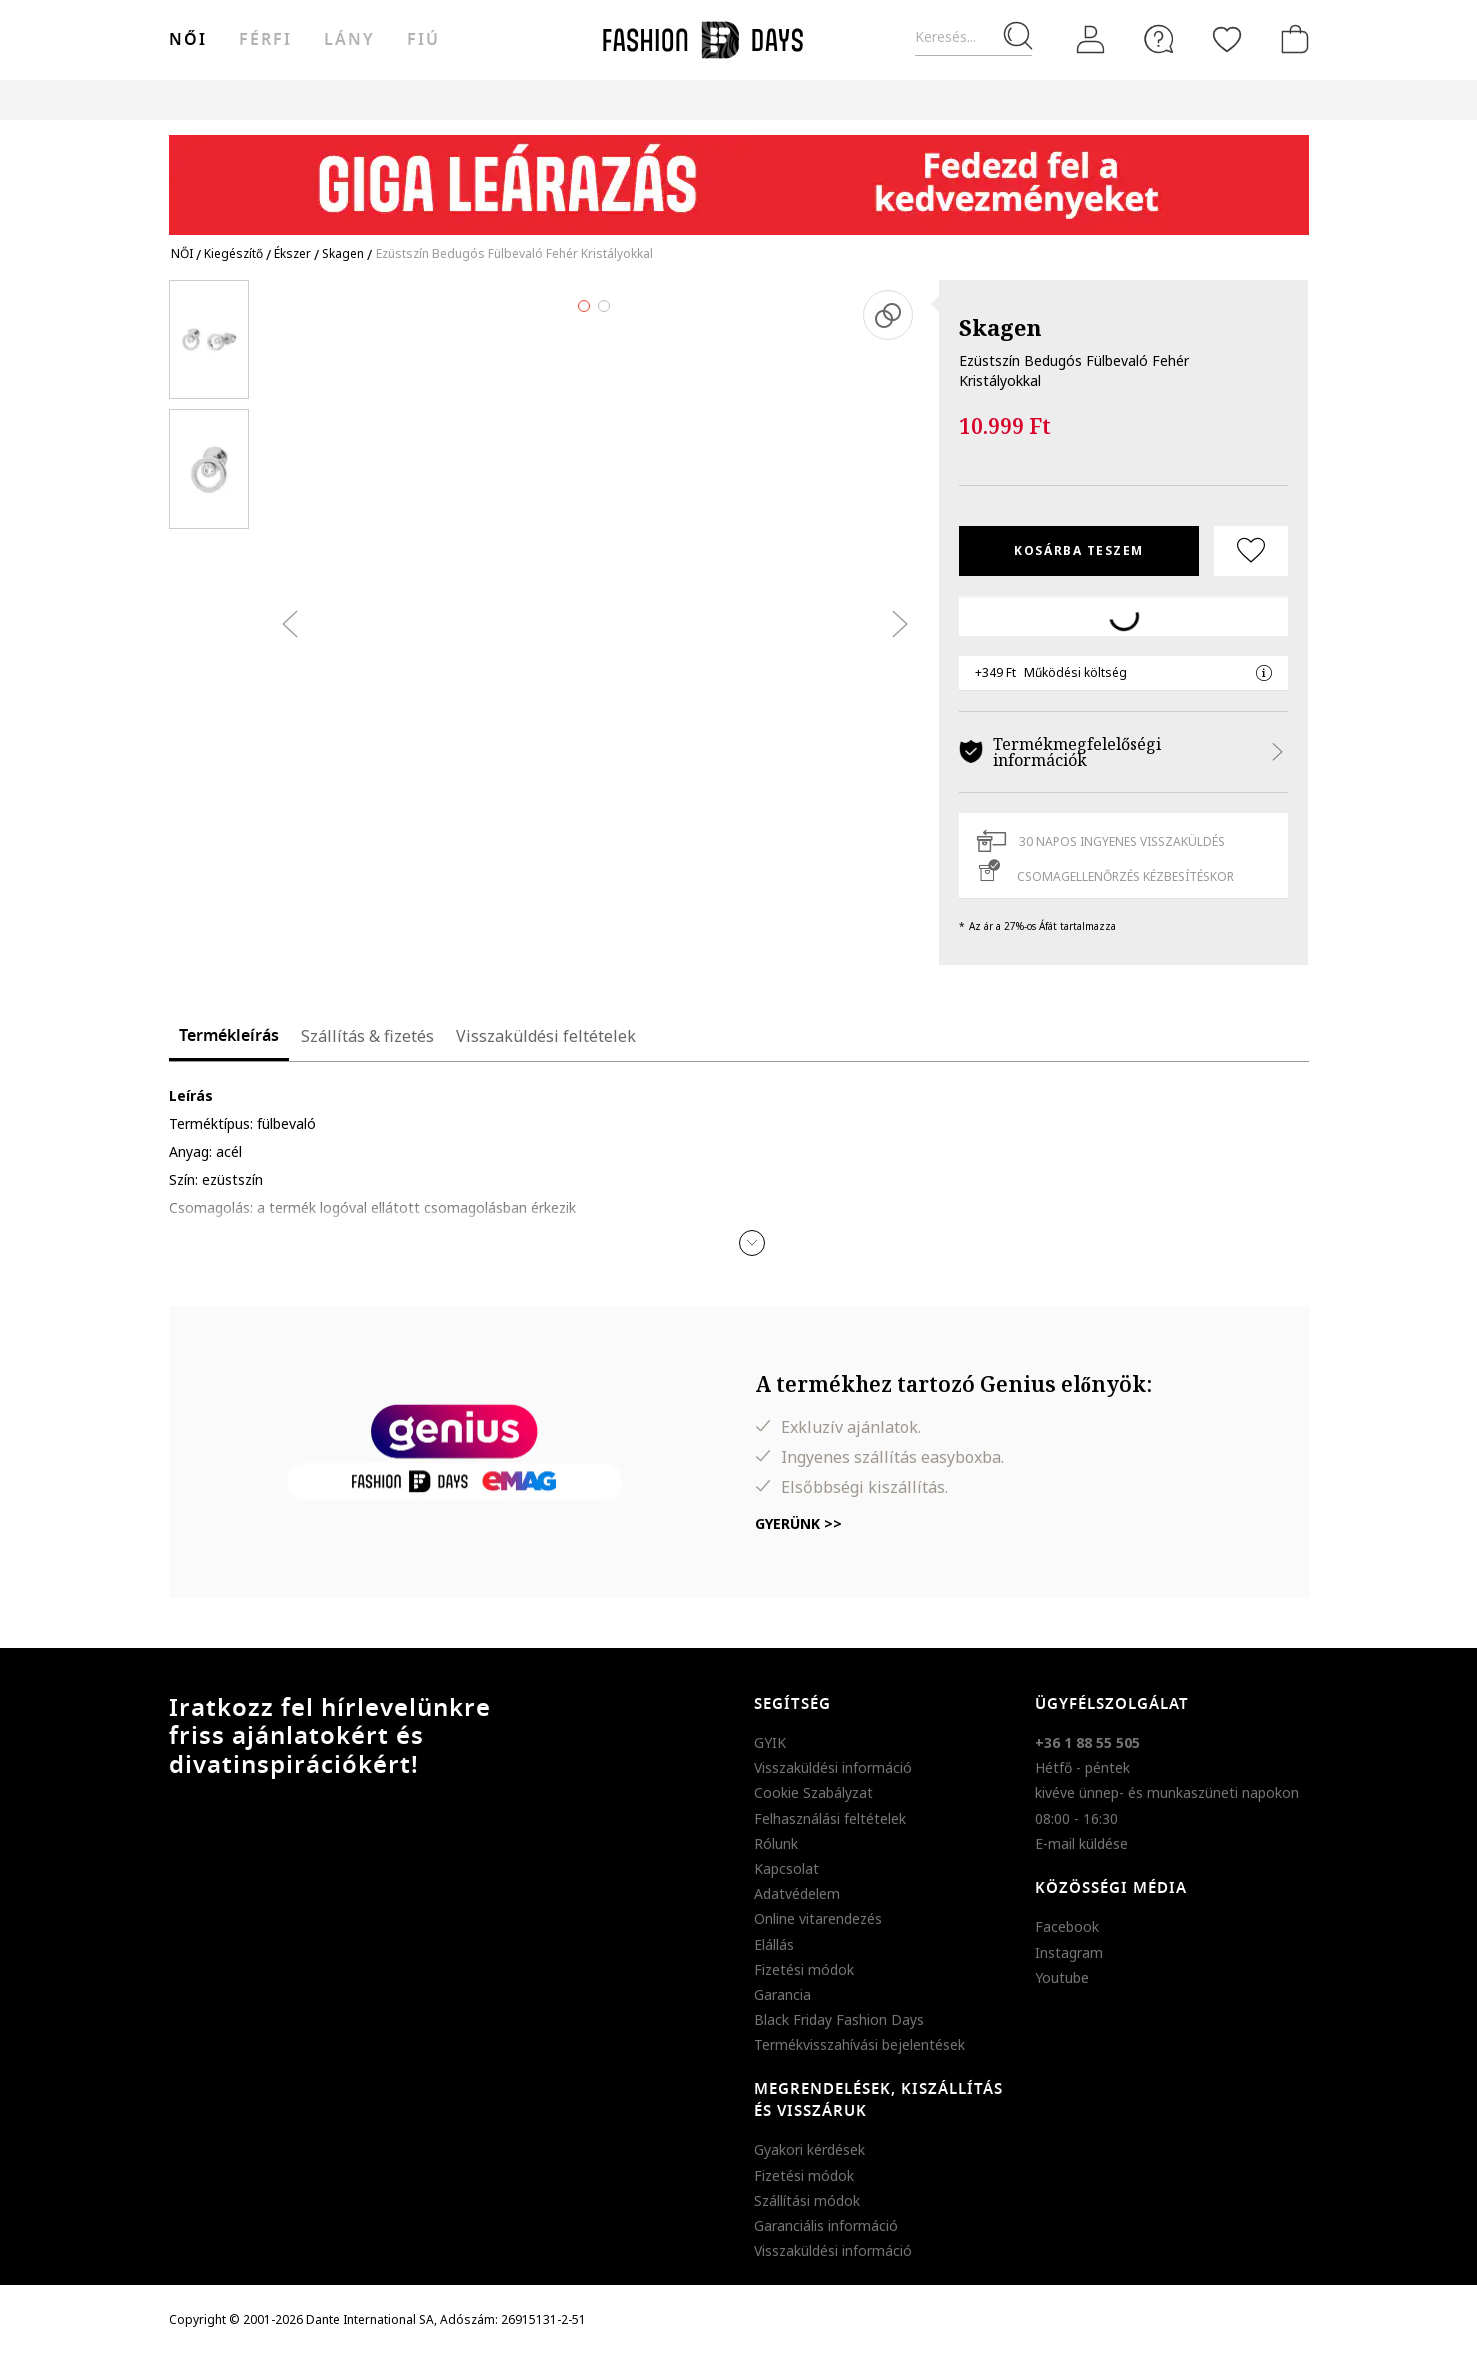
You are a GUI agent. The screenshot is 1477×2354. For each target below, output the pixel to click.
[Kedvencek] (1227, 39)
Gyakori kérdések (809, 2149)
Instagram (1069, 1952)
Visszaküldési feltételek (546, 1036)
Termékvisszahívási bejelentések (859, 2044)
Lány (349, 40)
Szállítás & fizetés (367, 1036)
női (188, 40)
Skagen (1000, 327)
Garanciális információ (826, 2225)
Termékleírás (229, 1036)
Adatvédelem (797, 1893)
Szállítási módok (807, 2200)
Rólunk (776, 1843)
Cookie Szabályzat (813, 1792)
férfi (265, 40)
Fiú (423, 40)
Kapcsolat (786, 1868)
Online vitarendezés (818, 1918)
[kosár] (1291, 39)
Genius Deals (849, 99)
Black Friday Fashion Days (839, 2019)
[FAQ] (1159, 39)
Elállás (774, 1944)
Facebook (1067, 1926)
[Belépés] (1091, 40)
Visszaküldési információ (833, 1767)
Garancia (782, 1994)
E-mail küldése (1081, 1843)
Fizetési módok (804, 1969)
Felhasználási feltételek (830, 1818)
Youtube (1062, 1977)
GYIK (770, 1742)
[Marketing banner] (739, 175)
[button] (752, 1243)
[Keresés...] (973, 37)
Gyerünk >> (798, 1523)
